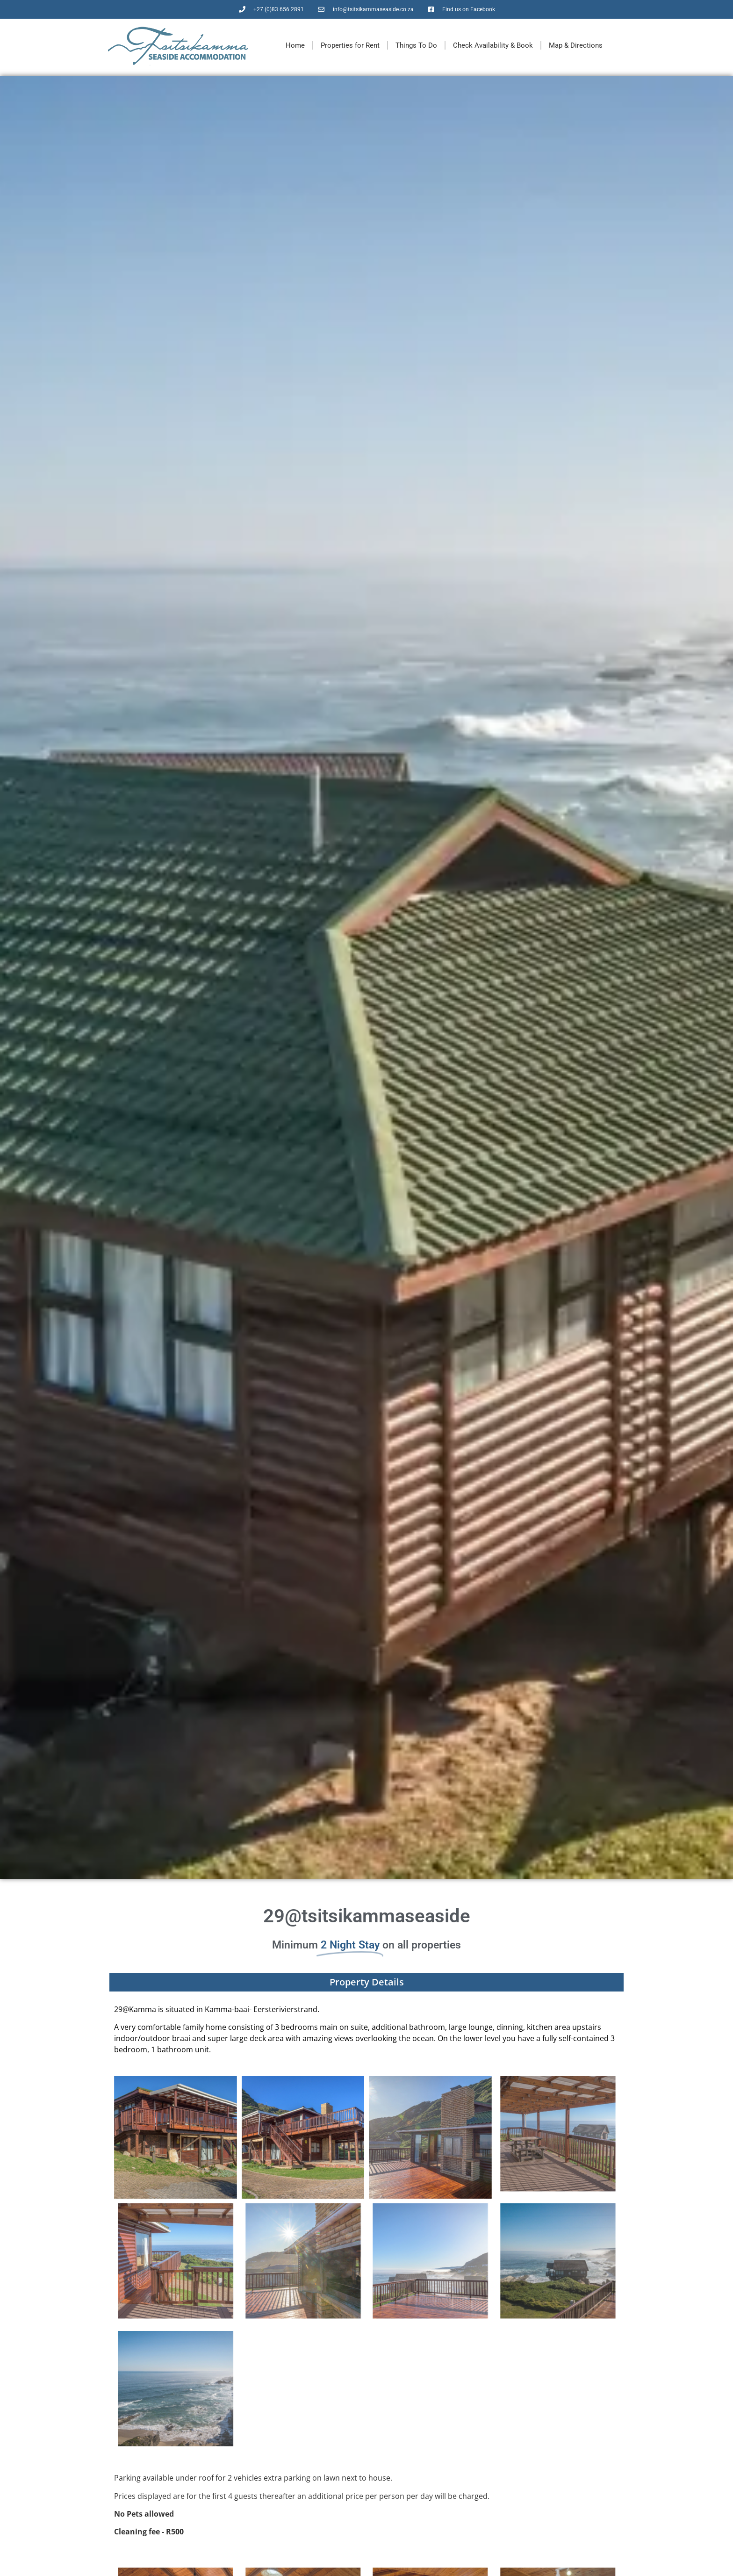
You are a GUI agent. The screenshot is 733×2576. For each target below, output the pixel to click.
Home (295, 45)
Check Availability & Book (493, 45)
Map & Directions (576, 45)
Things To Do (416, 45)
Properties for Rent (350, 45)
